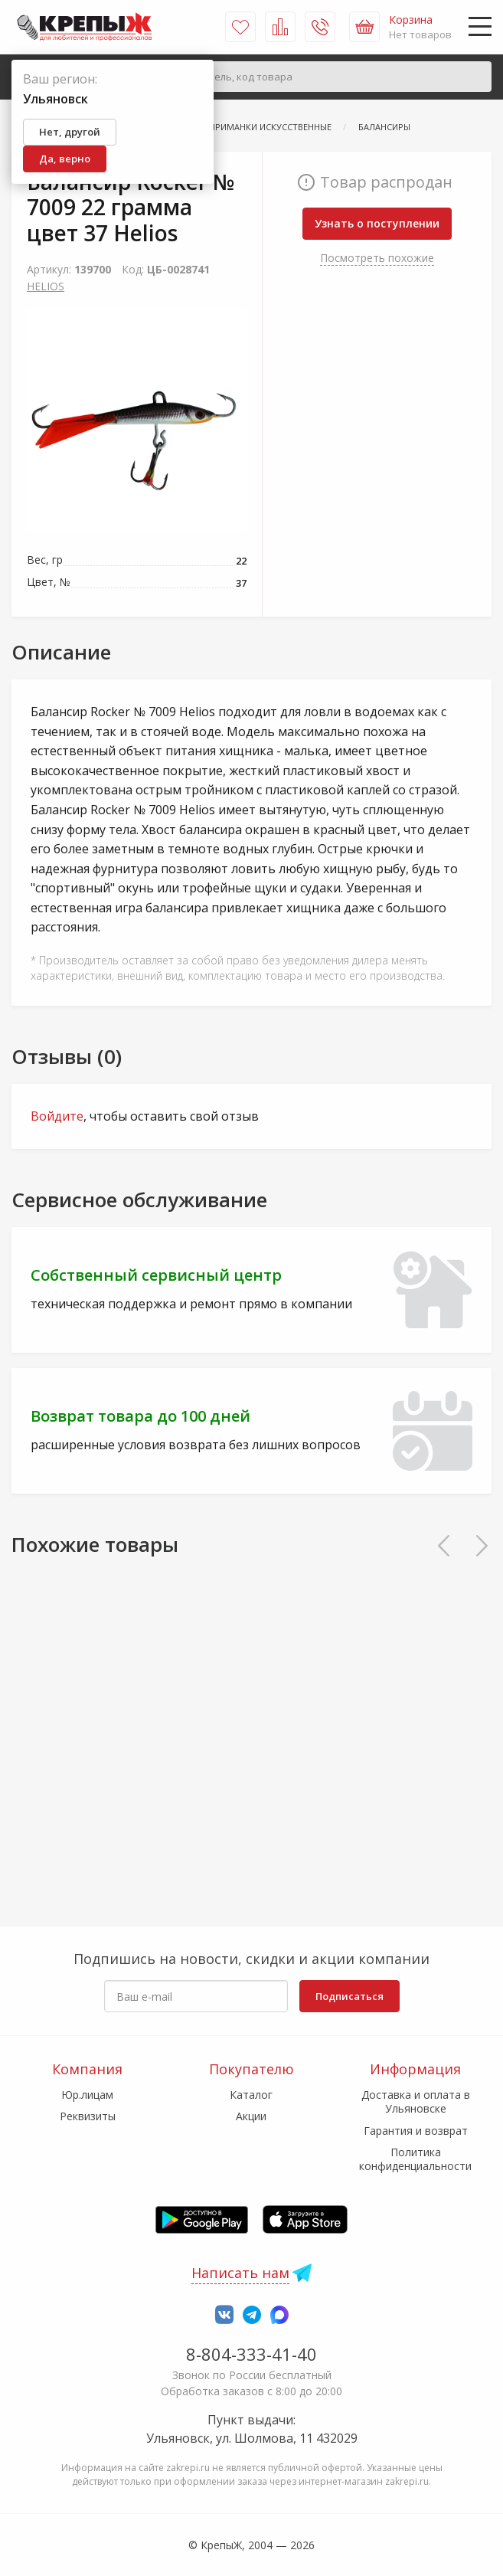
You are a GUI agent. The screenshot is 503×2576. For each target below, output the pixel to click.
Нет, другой (69, 132)
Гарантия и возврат (416, 2130)
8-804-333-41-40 (251, 2353)
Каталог (251, 2094)
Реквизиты (88, 2116)
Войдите (57, 1116)
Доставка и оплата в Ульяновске (415, 2101)
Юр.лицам (87, 2094)
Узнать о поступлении (377, 223)
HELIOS (45, 286)
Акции (251, 2116)
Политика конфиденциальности (415, 2159)
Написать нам (240, 2272)
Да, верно (64, 158)
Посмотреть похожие (377, 257)
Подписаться (349, 1996)
